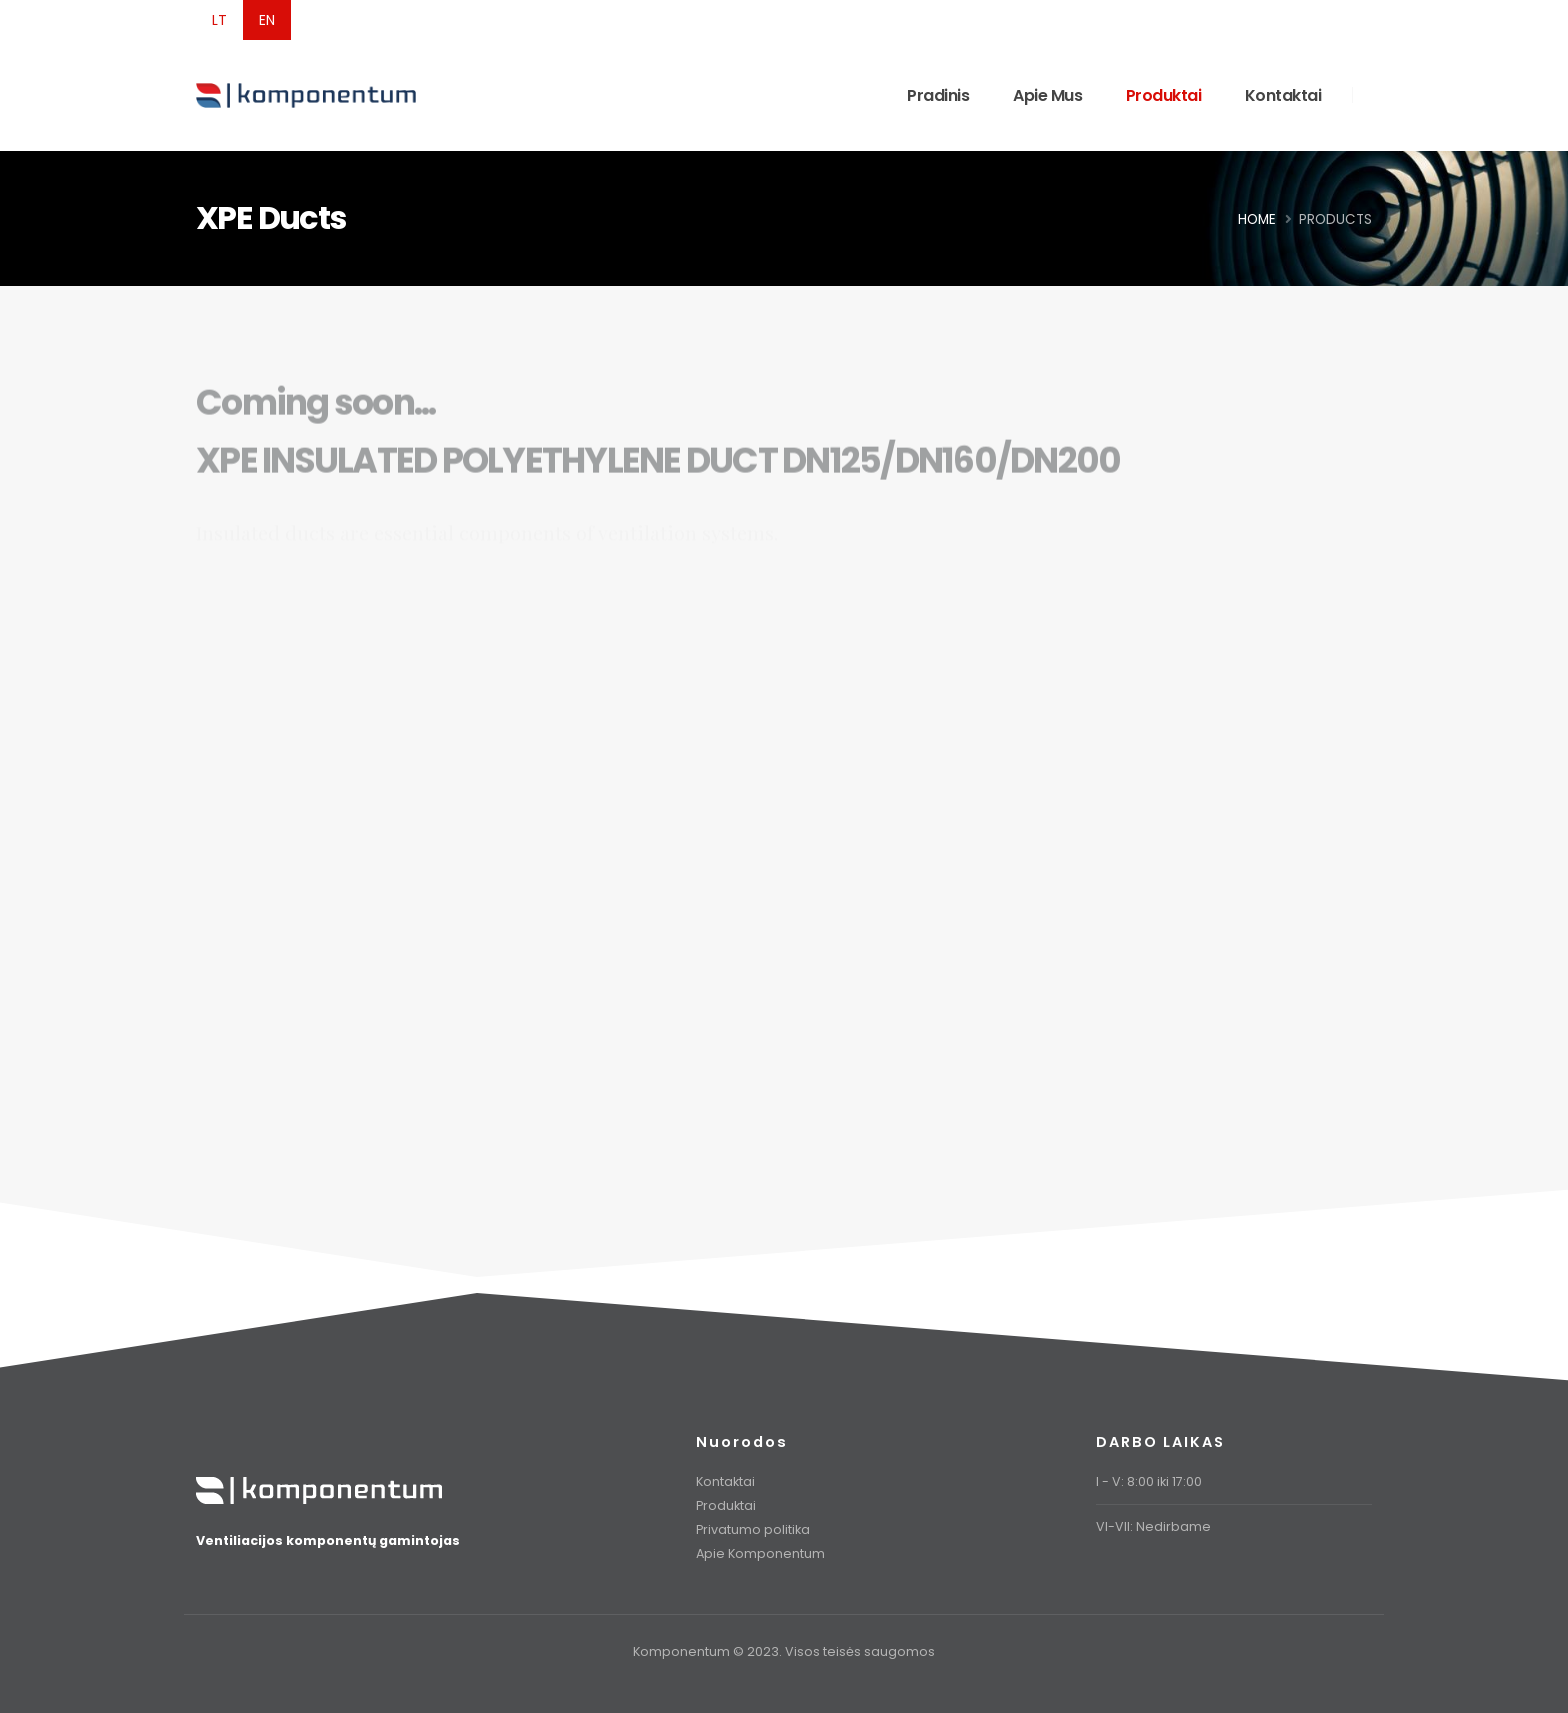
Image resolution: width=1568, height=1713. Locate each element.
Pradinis (938, 95)
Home (1257, 219)
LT (219, 20)
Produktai (1164, 95)
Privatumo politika (753, 1529)
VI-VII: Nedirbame (1153, 1526)
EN (267, 20)
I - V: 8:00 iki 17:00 (1149, 1481)
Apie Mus (1047, 95)
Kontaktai (1283, 95)
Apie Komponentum (760, 1553)
